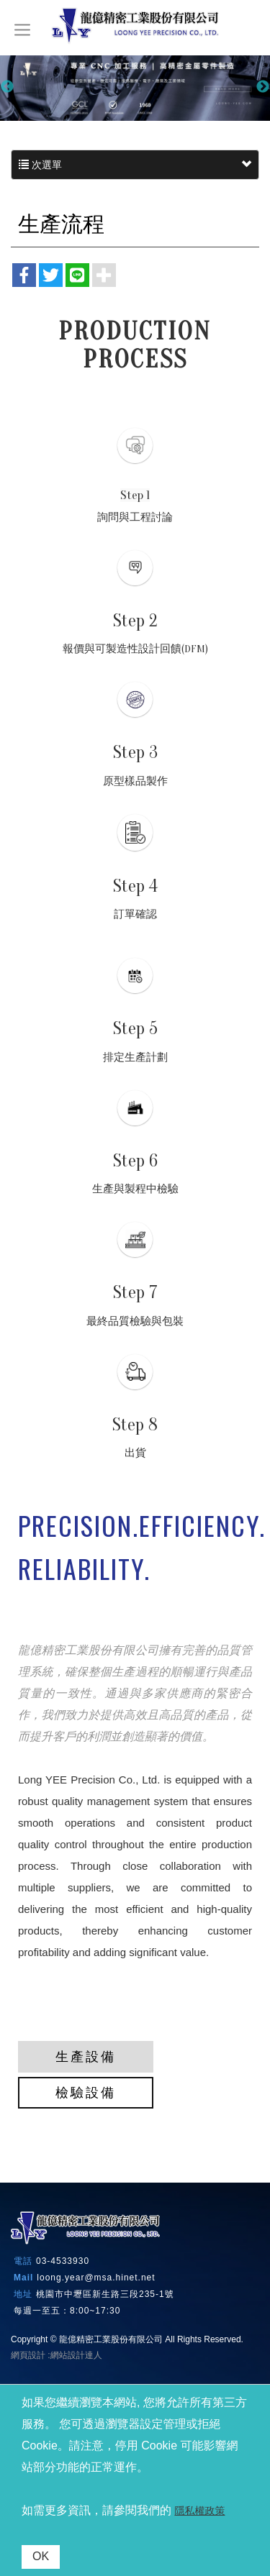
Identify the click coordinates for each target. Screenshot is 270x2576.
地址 (23, 2294)
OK (40, 2556)
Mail (23, 2278)
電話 (23, 2261)
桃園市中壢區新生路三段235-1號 (105, 2294)
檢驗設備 (85, 2093)
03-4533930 (62, 2261)
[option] (135, 87)
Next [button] (263, 87)
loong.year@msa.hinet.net (96, 2278)
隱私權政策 (199, 2510)
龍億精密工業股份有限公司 (135, 26)
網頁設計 (28, 2355)
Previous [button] (7, 87)
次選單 (135, 164)
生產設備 (85, 2057)
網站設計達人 (76, 2355)
